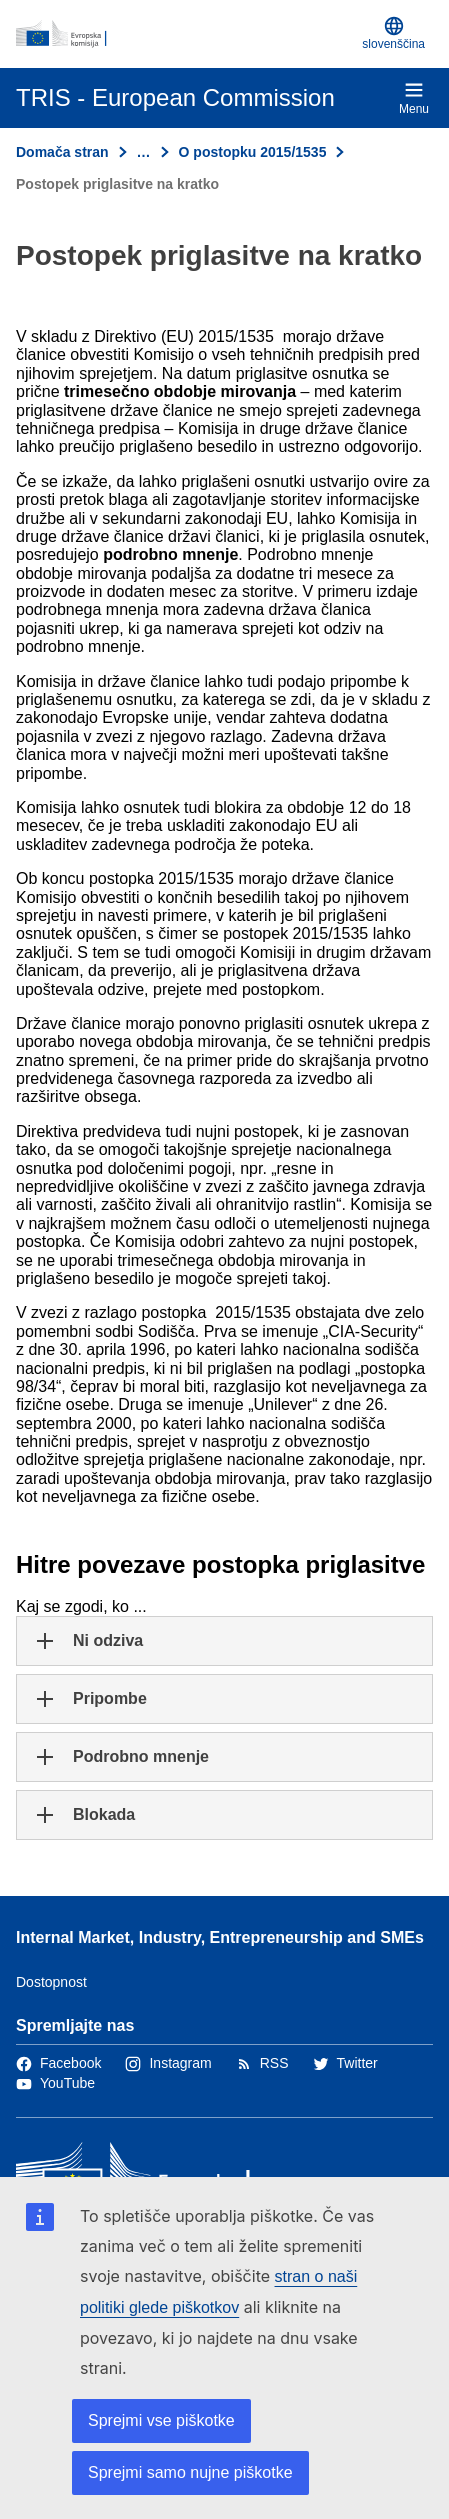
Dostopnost (51, 1982)
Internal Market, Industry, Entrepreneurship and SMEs (220, 1937)
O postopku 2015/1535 (253, 152)
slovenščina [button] (393, 33)
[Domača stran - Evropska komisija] (185, 34)
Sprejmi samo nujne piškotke (190, 2472)
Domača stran (62, 152)
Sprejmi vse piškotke (161, 2420)
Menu (414, 98)
